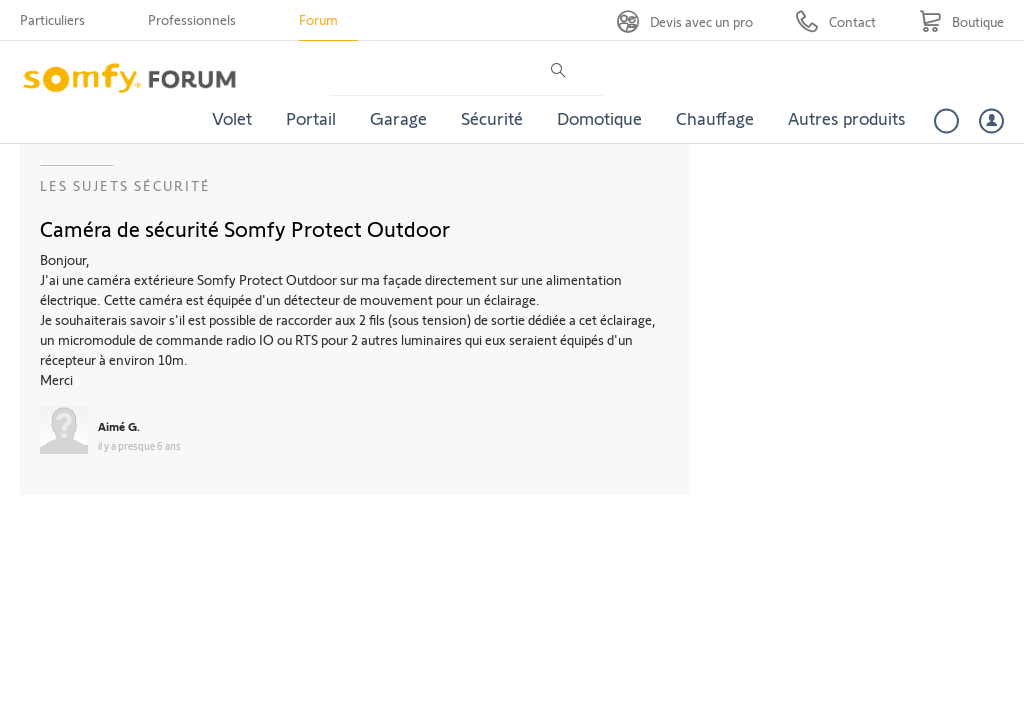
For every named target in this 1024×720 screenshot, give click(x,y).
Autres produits (847, 118)
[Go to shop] (961, 21)
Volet (232, 118)
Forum (318, 19)
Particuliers (52, 19)
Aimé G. (119, 426)
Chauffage (715, 118)
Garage (398, 118)
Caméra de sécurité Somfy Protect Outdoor (245, 228)
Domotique (599, 118)
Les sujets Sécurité (125, 185)
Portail (311, 118)
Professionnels (192, 19)
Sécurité (492, 118)
